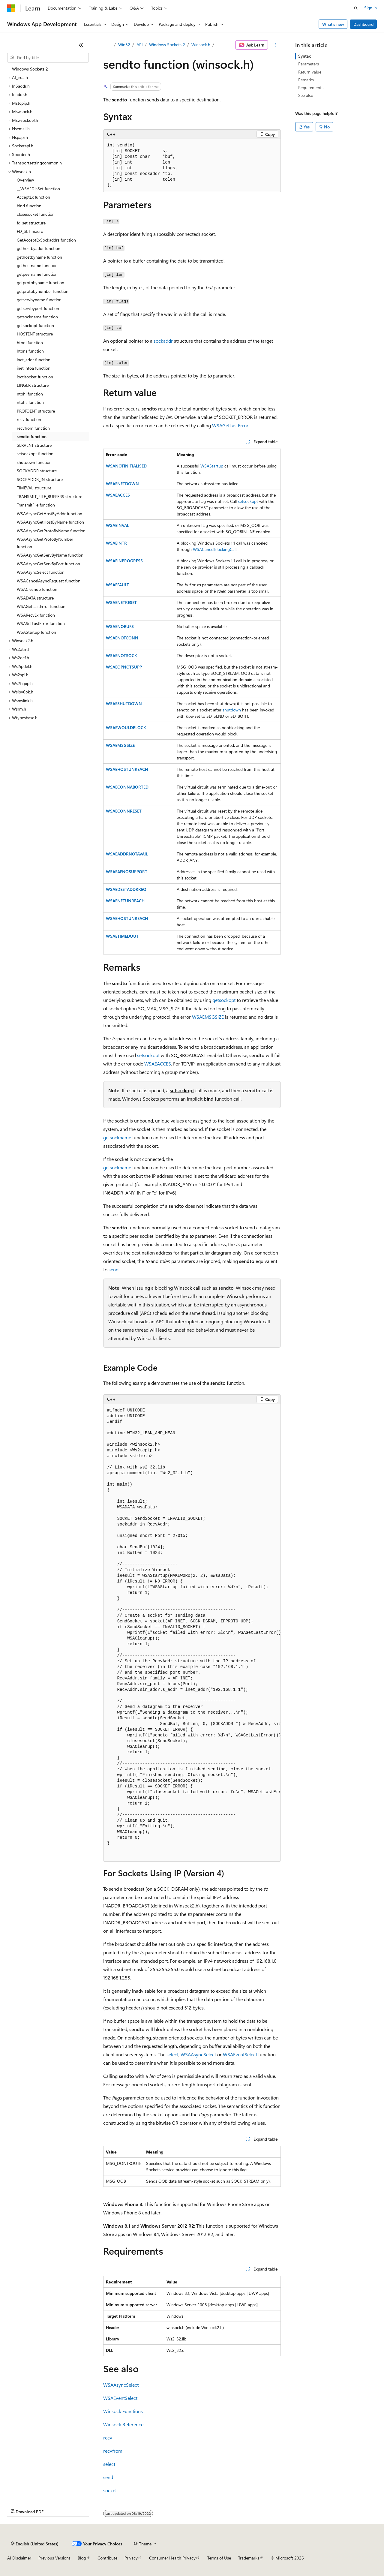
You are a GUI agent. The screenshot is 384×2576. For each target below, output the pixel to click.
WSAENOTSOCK (121, 655)
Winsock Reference (123, 2424)
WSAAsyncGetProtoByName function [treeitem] (51, 531)
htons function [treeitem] (30, 351)
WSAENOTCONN (122, 638)
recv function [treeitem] (29, 419)
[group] (192, 1633)
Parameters (308, 64)
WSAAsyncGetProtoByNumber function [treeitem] (45, 542)
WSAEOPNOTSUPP (124, 667)
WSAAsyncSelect (198, 2054)
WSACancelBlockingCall (214, 549)
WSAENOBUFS (120, 626)
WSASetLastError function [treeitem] (41, 623)
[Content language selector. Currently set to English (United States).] (34, 2543)
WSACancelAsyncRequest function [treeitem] (48, 581)
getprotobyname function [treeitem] (40, 282)
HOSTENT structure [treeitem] (35, 334)
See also (305, 95)
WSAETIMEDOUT (122, 936)
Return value (309, 72)
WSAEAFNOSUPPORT (126, 871)
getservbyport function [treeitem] (38, 308)
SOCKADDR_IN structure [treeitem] (40, 479)
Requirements (310, 87)
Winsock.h (200, 44)
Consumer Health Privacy (172, 2558)
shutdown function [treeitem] (34, 462)
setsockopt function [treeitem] (35, 453)
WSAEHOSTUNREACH (127, 769)
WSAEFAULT (117, 585)
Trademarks (248, 2558)
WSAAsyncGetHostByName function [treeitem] (50, 522)
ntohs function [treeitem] (30, 402)
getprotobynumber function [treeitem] (42, 291)
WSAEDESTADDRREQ (126, 889)
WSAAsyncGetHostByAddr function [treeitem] (49, 513)
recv (107, 2437)
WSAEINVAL (117, 525)
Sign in (370, 8)
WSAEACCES (118, 495)
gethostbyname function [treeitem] (39, 257)
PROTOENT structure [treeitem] (36, 411)
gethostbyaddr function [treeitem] (38, 248)
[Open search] (356, 8)
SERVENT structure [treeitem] (34, 445)
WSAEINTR (116, 543)
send (113, 1269)
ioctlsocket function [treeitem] (35, 377)
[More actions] (275, 45)
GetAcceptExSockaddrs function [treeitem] (46, 240)
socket (110, 2490)
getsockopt (224, 1000)
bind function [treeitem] (29, 206)
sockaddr (163, 341)
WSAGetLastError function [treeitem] (41, 606)
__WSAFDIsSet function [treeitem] (38, 188)
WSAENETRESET (121, 602)
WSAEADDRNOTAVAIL (127, 854)
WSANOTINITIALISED (126, 466)
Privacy (131, 2558)
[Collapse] (81, 45)
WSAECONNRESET (124, 811)
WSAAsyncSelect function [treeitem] (40, 572)
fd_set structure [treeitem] (31, 223)
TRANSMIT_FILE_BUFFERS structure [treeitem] (49, 496)
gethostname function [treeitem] (37, 265)
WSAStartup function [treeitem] (36, 632)
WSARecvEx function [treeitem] (36, 615)
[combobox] (48, 57)
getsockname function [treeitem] (37, 317)
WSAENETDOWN (122, 483)
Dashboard (363, 24)
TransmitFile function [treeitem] (36, 505)
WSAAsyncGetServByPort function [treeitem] (48, 564)
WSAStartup (211, 466)
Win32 (124, 44)
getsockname (117, 1137)
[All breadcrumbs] (108, 45)
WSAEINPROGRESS (124, 561)
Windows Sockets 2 (167, 44)
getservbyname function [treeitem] (39, 299)
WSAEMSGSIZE (120, 745)
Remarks (306, 80)
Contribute (107, 2558)
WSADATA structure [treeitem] (35, 598)
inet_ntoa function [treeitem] (33, 368)
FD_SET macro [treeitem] (30, 231)
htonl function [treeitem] (30, 342)
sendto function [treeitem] (31, 436)
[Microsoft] (11, 8)
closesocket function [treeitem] (36, 214)
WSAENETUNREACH (125, 900)
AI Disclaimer (19, 2558)
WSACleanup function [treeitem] (37, 589)
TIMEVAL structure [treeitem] (34, 488)
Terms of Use (219, 2558)
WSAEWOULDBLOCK (126, 727)
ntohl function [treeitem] (30, 394)
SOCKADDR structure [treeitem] (37, 470)
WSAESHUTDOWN (124, 703)
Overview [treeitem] (25, 180)
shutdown (232, 710)
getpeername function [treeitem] (37, 274)
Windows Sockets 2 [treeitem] (30, 69)
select (172, 2054)
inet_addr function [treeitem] (33, 359)
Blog (82, 2558)
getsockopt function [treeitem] (35, 325)
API (139, 44)
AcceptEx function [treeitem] (33, 197)
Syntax (304, 56)
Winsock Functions (123, 2411)
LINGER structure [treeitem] (33, 385)
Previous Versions (54, 2558)
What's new (333, 24)
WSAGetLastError (230, 425)
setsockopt (248, 501)
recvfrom (112, 2451)
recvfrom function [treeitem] (33, 428)
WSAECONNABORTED (127, 787)
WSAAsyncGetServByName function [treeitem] (50, 555)
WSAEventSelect (240, 2054)
